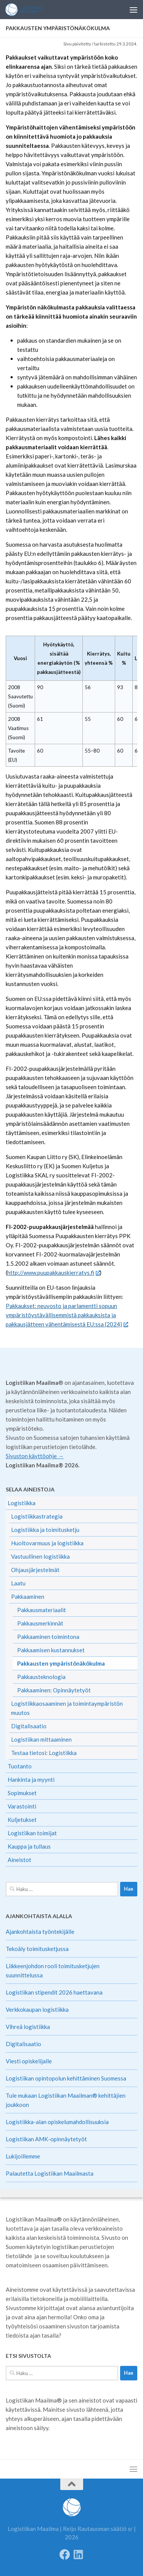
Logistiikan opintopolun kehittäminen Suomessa (66, 2078)
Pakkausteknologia (41, 1676)
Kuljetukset (22, 1819)
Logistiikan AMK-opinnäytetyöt (46, 2139)
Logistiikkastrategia (37, 1516)
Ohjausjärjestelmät (35, 1569)
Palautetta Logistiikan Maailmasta (49, 2173)
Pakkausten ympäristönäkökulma (61, 1663)
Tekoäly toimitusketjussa (37, 1948)
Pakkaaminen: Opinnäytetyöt (54, 1690)
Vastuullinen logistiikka (40, 1556)
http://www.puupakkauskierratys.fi (53, 1272)
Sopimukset (22, 1792)
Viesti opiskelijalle (29, 2061)
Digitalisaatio (29, 1726)
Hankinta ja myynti (31, 1779)
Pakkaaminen (27, 1596)
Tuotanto (20, 1766)
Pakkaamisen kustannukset (51, 1650)
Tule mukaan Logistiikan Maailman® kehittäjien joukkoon (65, 2100)
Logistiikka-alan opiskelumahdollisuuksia (57, 2121)
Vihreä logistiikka (28, 2026)
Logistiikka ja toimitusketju (45, 1529)
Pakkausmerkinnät (40, 1623)
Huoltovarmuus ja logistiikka (47, 1543)
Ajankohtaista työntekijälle (40, 1931)
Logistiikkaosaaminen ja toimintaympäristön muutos (67, 1708)
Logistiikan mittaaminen (41, 1739)
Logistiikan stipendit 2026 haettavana (54, 1992)
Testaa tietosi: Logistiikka (44, 1752)
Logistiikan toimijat (32, 1833)
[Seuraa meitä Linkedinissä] (78, 2554)
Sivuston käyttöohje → (35, 1455)
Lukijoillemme (23, 2156)
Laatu (18, 1583)
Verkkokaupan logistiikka (37, 2009)
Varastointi (22, 1806)
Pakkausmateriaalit (41, 1609)
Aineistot (19, 1859)
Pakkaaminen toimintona (48, 1636)
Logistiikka (21, 1502)
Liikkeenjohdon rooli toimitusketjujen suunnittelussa (53, 1970)
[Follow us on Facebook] (64, 2554)
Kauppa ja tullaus (29, 1846)
